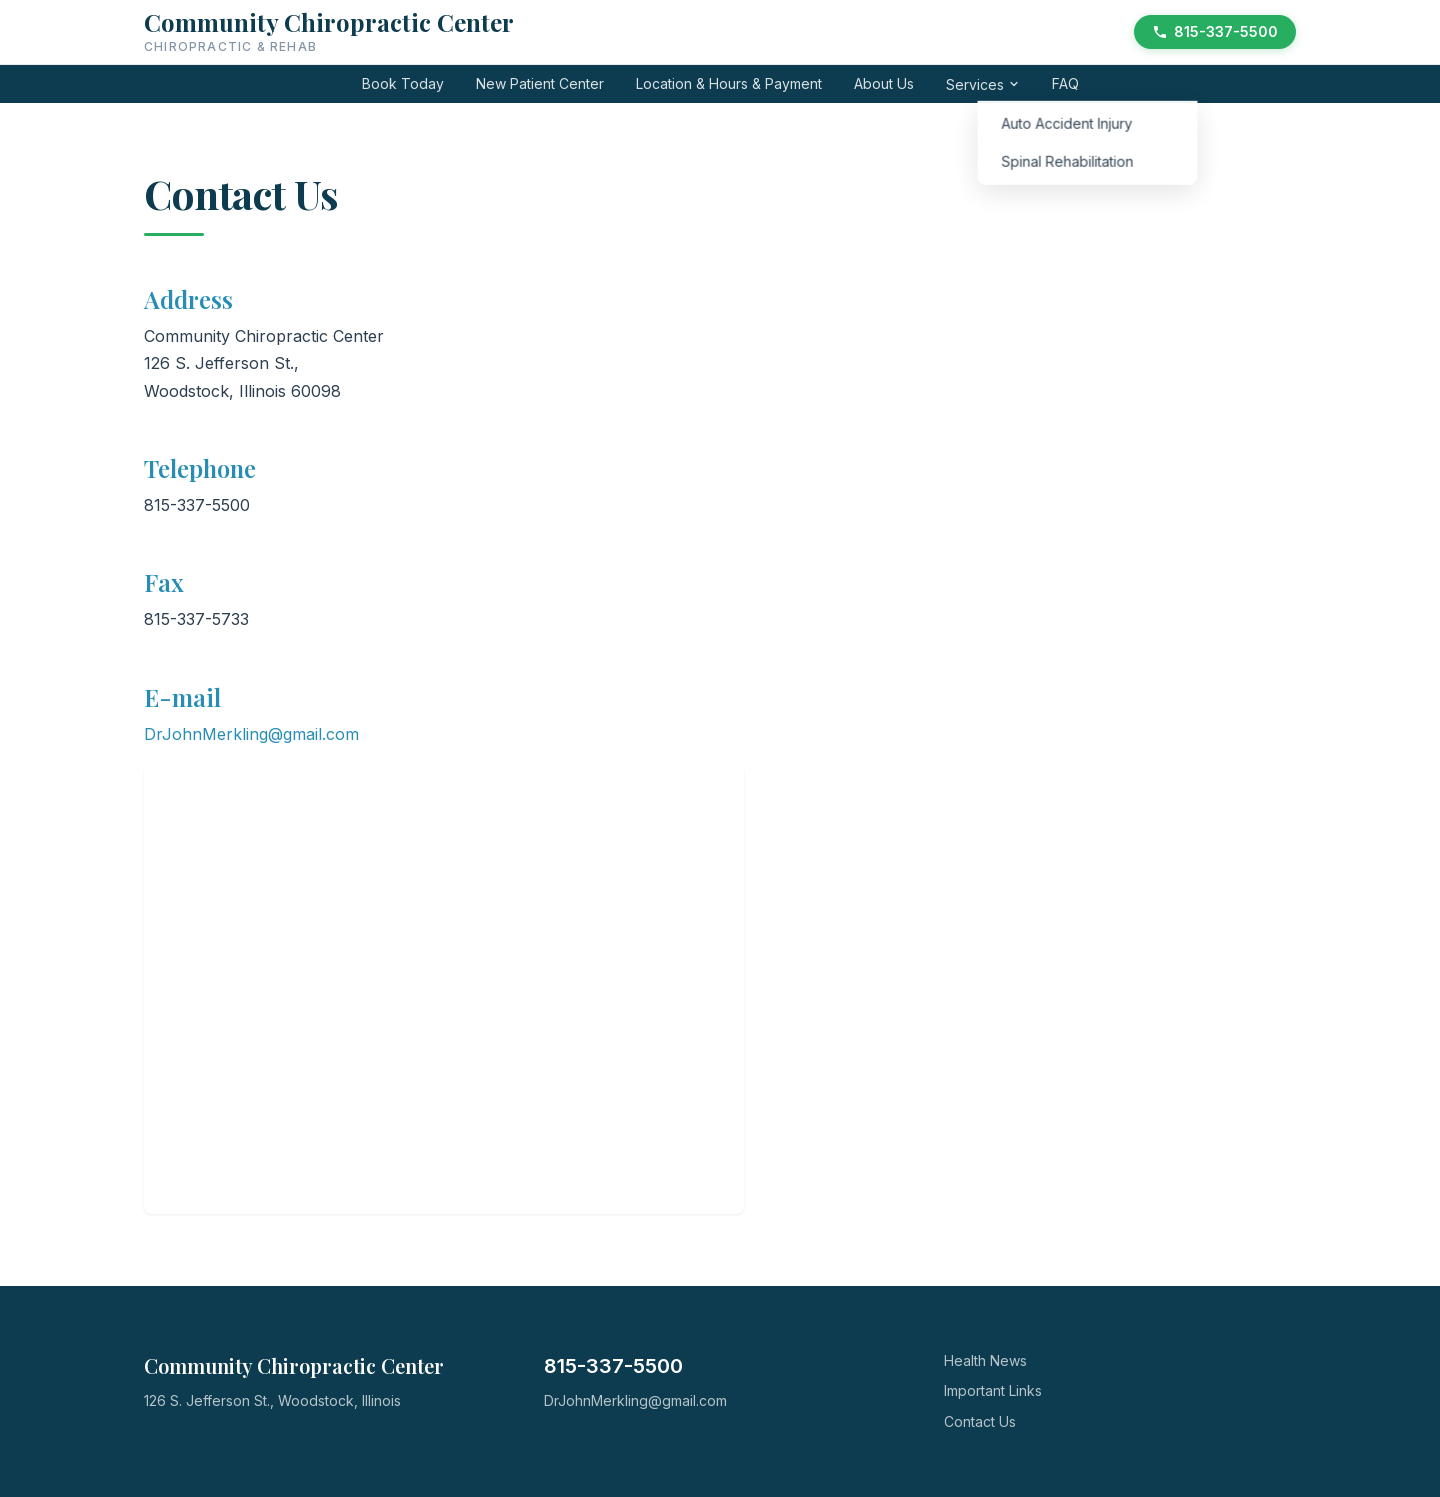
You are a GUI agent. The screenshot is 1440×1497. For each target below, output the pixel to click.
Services (983, 84)
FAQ (1065, 83)
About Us (884, 83)
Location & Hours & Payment (729, 83)
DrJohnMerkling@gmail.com (251, 734)
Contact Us (980, 1421)
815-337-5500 (1215, 31)
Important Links (993, 1390)
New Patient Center (540, 83)
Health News (985, 1360)
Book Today (403, 83)
